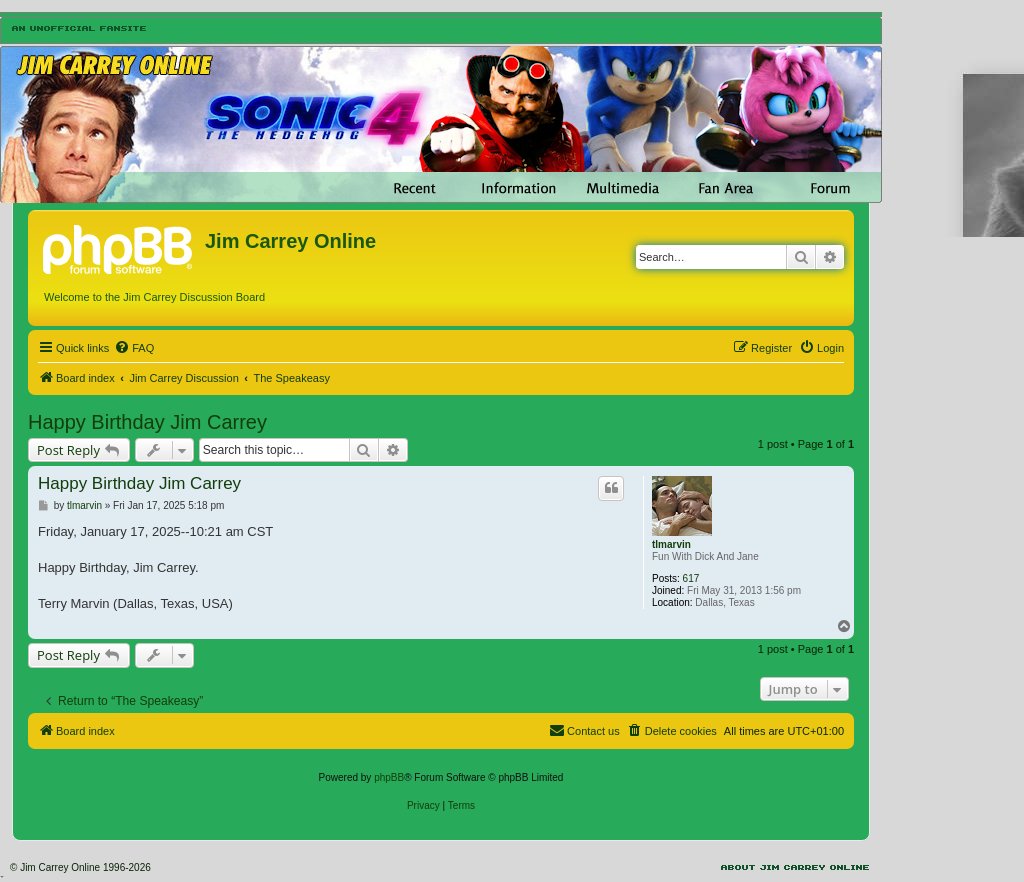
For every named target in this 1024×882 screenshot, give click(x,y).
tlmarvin (671, 544)
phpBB (389, 777)
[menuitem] (134, 348)
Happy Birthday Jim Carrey (147, 422)
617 (691, 578)
